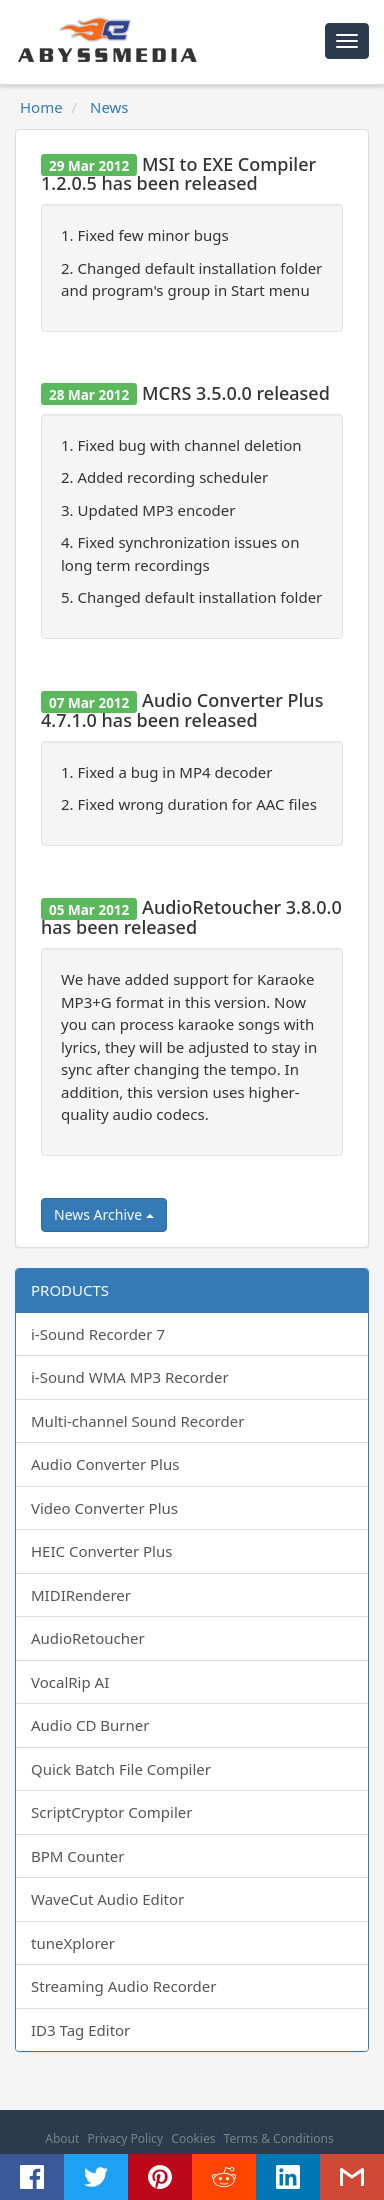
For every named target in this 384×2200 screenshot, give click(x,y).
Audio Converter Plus (105, 1464)
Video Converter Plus (104, 1508)
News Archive (104, 1214)
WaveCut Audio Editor (107, 1899)
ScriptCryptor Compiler (111, 1812)
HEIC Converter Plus (101, 1551)
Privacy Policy (125, 2138)
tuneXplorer (73, 1943)
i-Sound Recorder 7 (98, 1334)
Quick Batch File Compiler (121, 1769)
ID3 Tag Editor (80, 2030)
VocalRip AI (70, 1682)
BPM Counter (78, 1856)
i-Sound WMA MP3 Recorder (130, 1377)
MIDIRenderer (81, 1595)
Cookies (193, 2138)
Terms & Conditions (279, 2138)
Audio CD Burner (90, 1725)
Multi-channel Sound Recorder (137, 1421)
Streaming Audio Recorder (123, 1986)
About (62, 2138)
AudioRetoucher (88, 1638)
